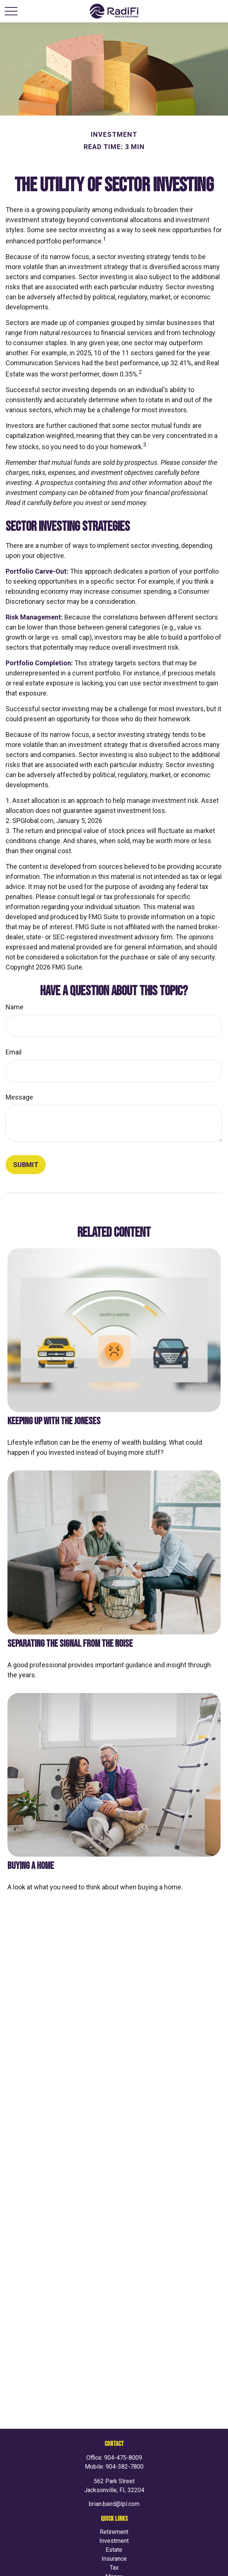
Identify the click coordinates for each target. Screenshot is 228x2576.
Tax (114, 2567)
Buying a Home (30, 1866)
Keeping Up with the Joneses (53, 1421)
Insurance (114, 2558)
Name (14, 1007)
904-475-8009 (123, 2457)
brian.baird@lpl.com (114, 2503)
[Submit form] (26, 1164)
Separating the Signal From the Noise (70, 1644)
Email (14, 1052)
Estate (114, 2549)
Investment (114, 2540)
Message (19, 1097)
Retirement (114, 2531)
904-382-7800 (125, 2466)
